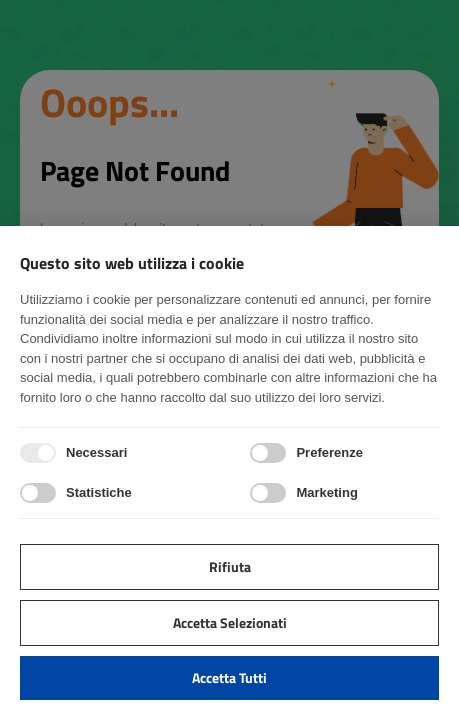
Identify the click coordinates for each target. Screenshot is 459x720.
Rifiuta (230, 566)
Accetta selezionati (230, 622)
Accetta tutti (229, 677)
